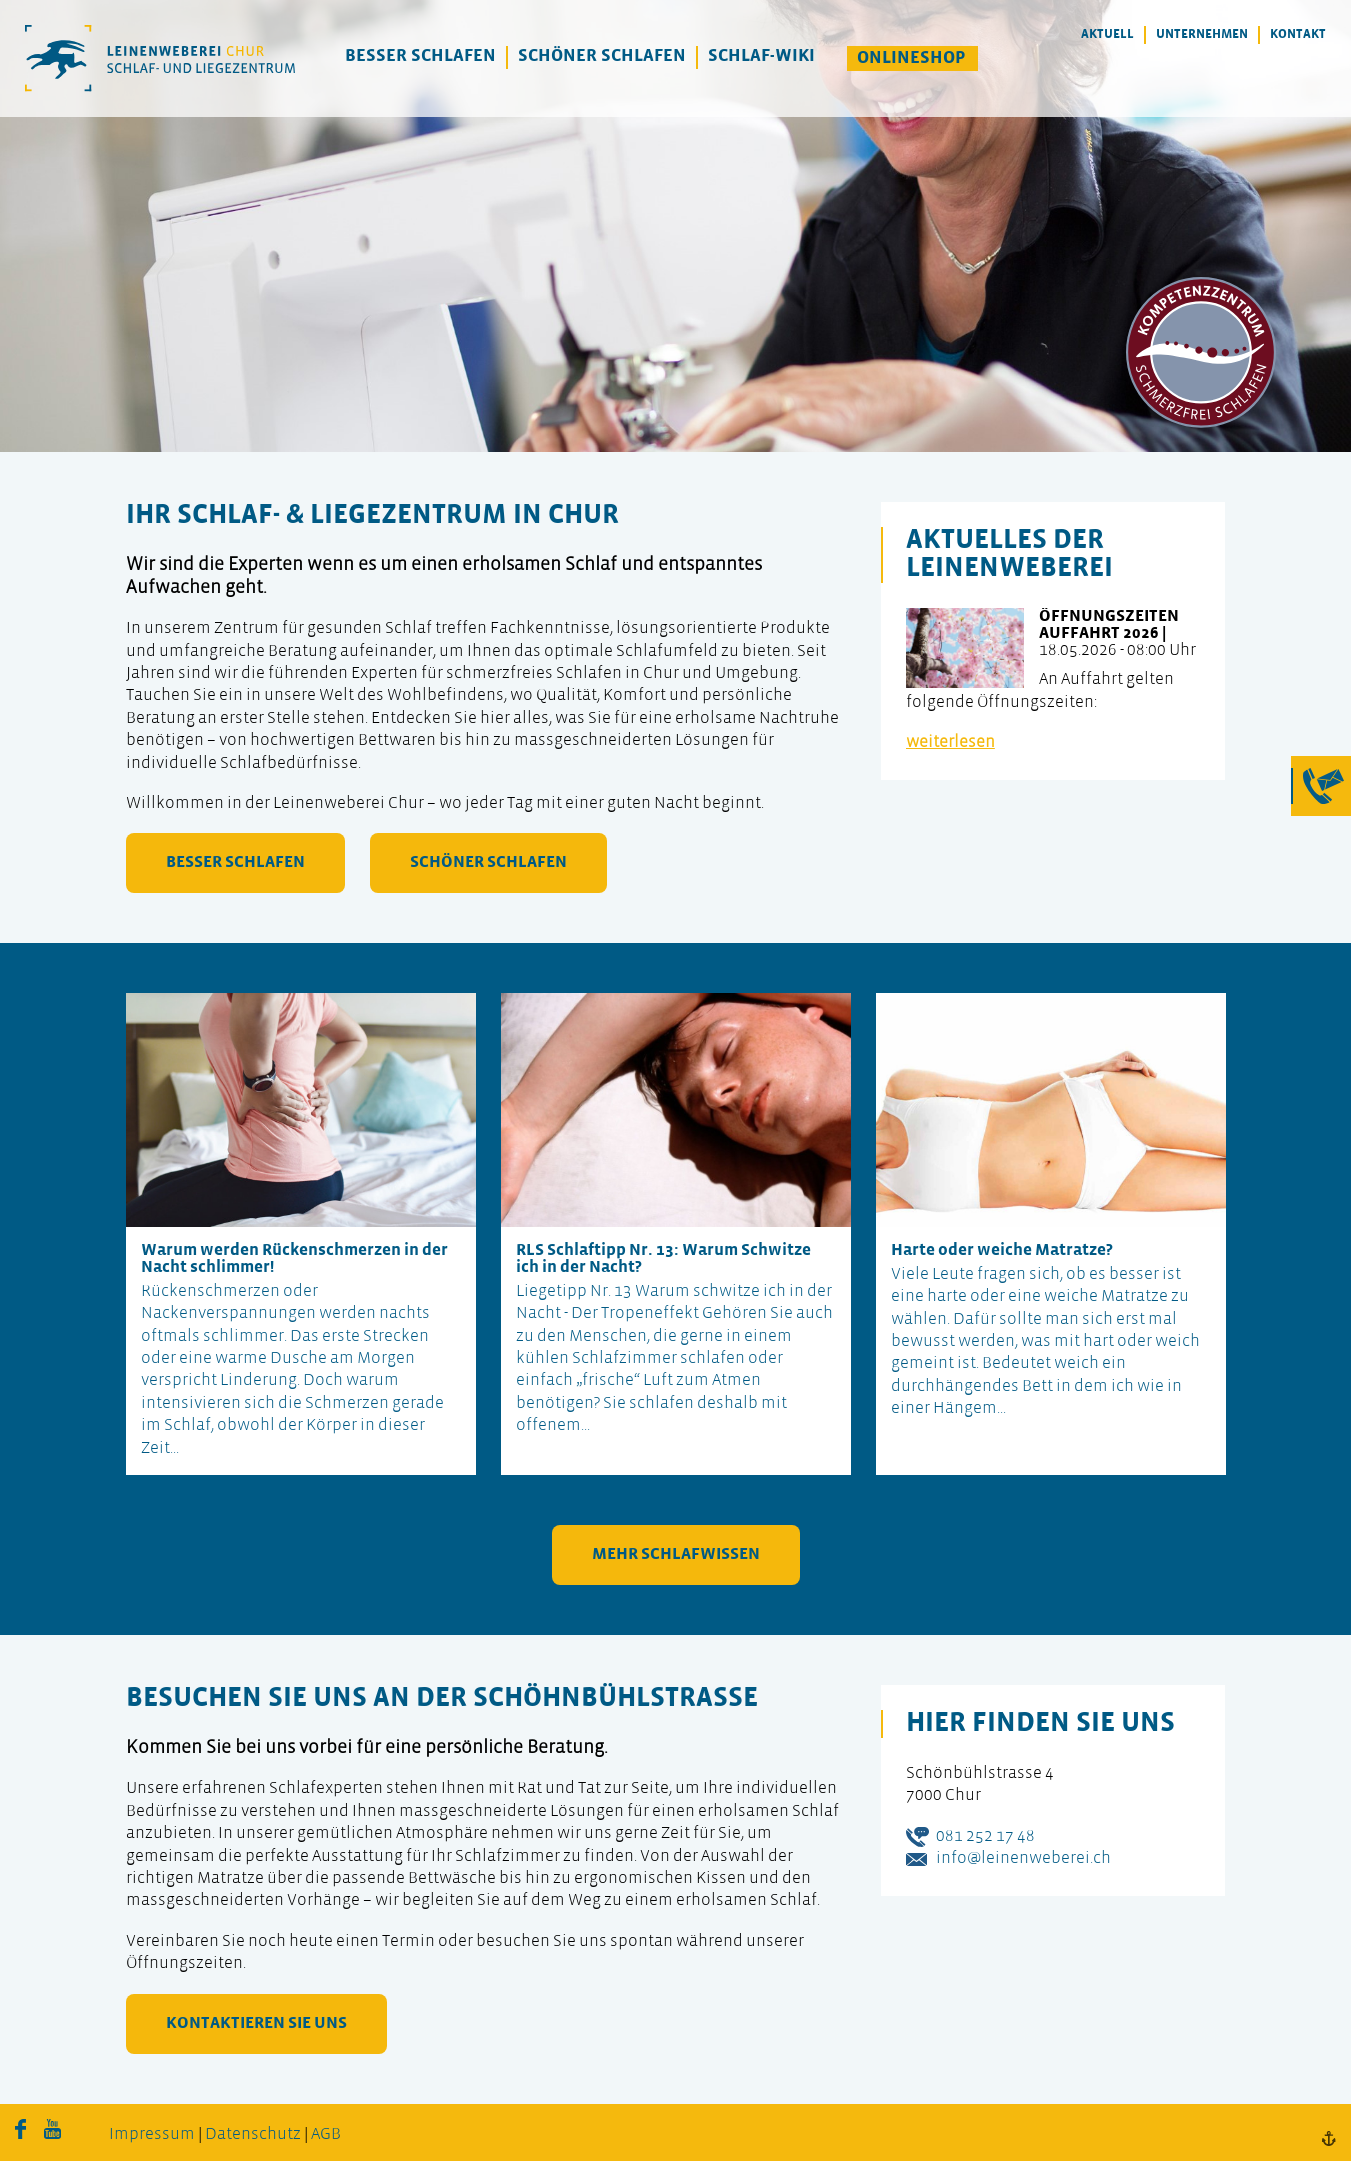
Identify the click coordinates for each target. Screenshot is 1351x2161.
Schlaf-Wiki (761, 56)
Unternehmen (1202, 34)
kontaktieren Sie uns (256, 2023)
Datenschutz (253, 2134)
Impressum (152, 2134)
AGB (326, 2134)
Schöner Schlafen (602, 56)
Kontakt (1298, 34)
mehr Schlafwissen (676, 1554)
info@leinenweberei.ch (1023, 1858)
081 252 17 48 (985, 1836)
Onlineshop (911, 58)
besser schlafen (235, 862)
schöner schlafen (488, 862)
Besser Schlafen (420, 56)
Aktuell (1107, 34)
